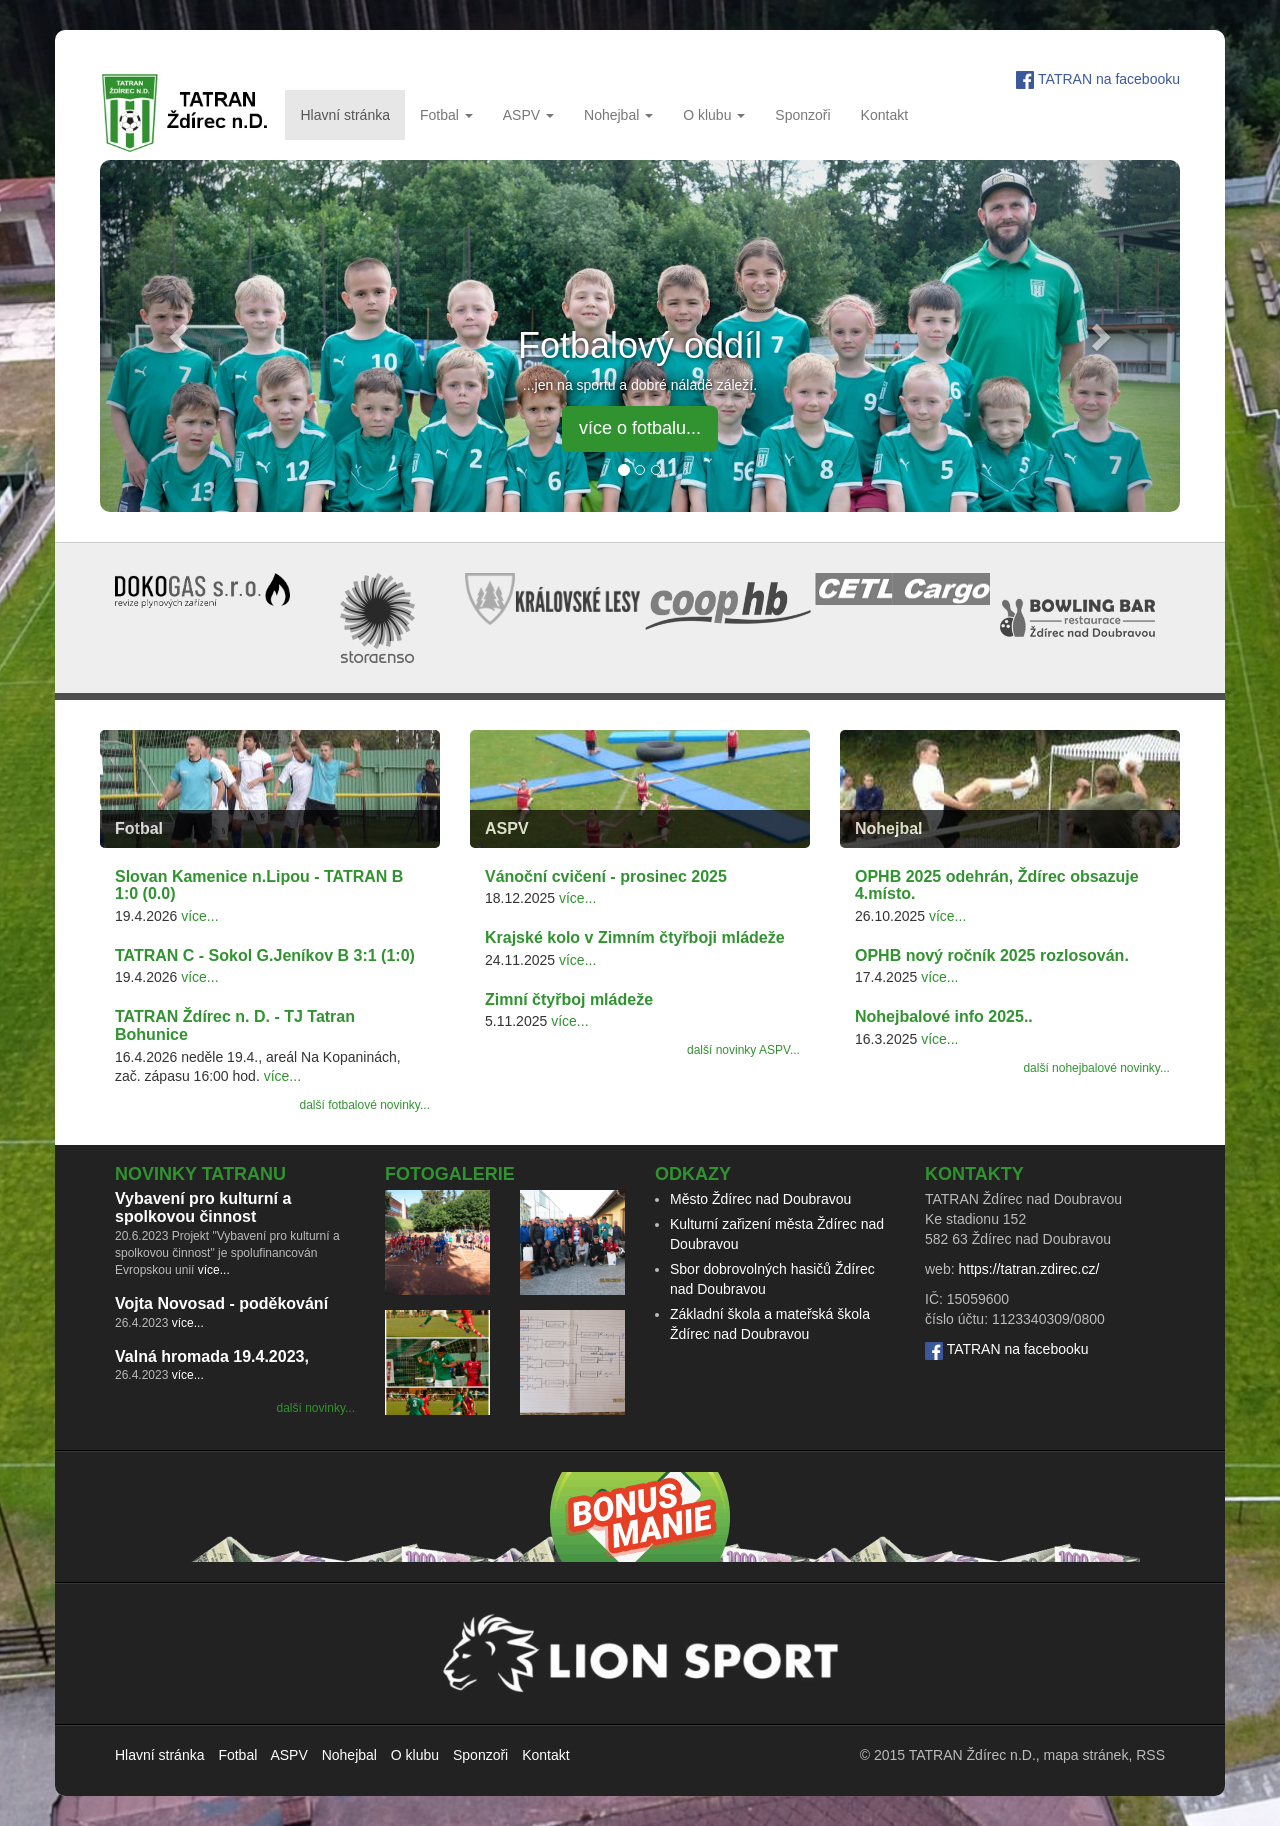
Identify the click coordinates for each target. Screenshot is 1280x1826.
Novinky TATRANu (200, 1174)
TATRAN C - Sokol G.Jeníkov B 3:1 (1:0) (265, 955)
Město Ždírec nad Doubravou (760, 1199)
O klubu (714, 115)
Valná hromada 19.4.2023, (212, 1356)
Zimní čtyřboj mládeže (569, 999)
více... (199, 916)
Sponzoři (802, 115)
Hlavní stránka (344, 115)
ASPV (528, 115)
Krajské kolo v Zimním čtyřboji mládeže (635, 937)
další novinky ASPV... (743, 1050)
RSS (1150, 1755)
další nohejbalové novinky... (1096, 1068)
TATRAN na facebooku (1109, 79)
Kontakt (884, 115)
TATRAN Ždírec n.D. (972, 1755)
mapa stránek (1086, 1755)
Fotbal (446, 115)
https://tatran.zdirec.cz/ (1028, 1269)
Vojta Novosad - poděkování (221, 1303)
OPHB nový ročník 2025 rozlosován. (992, 955)
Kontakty (974, 1174)
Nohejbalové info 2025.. (944, 1016)
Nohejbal (618, 115)
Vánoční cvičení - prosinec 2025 (606, 876)
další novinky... (316, 1408)
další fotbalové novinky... (364, 1105)
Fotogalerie (450, 1174)
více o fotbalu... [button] (640, 428)
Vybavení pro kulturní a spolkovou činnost (203, 1207)
